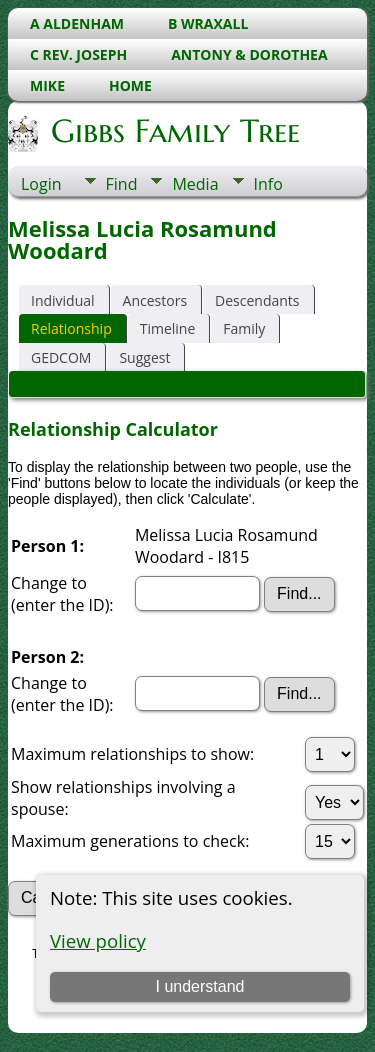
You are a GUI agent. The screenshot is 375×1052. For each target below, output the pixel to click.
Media (195, 184)
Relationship (71, 328)
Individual (63, 300)
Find (122, 184)
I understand (199, 986)
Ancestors (155, 300)
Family (244, 328)
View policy (98, 940)
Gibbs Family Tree (174, 131)
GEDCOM (61, 357)
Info (268, 184)
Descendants (257, 300)
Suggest (144, 357)
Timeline (168, 328)
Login (41, 184)
